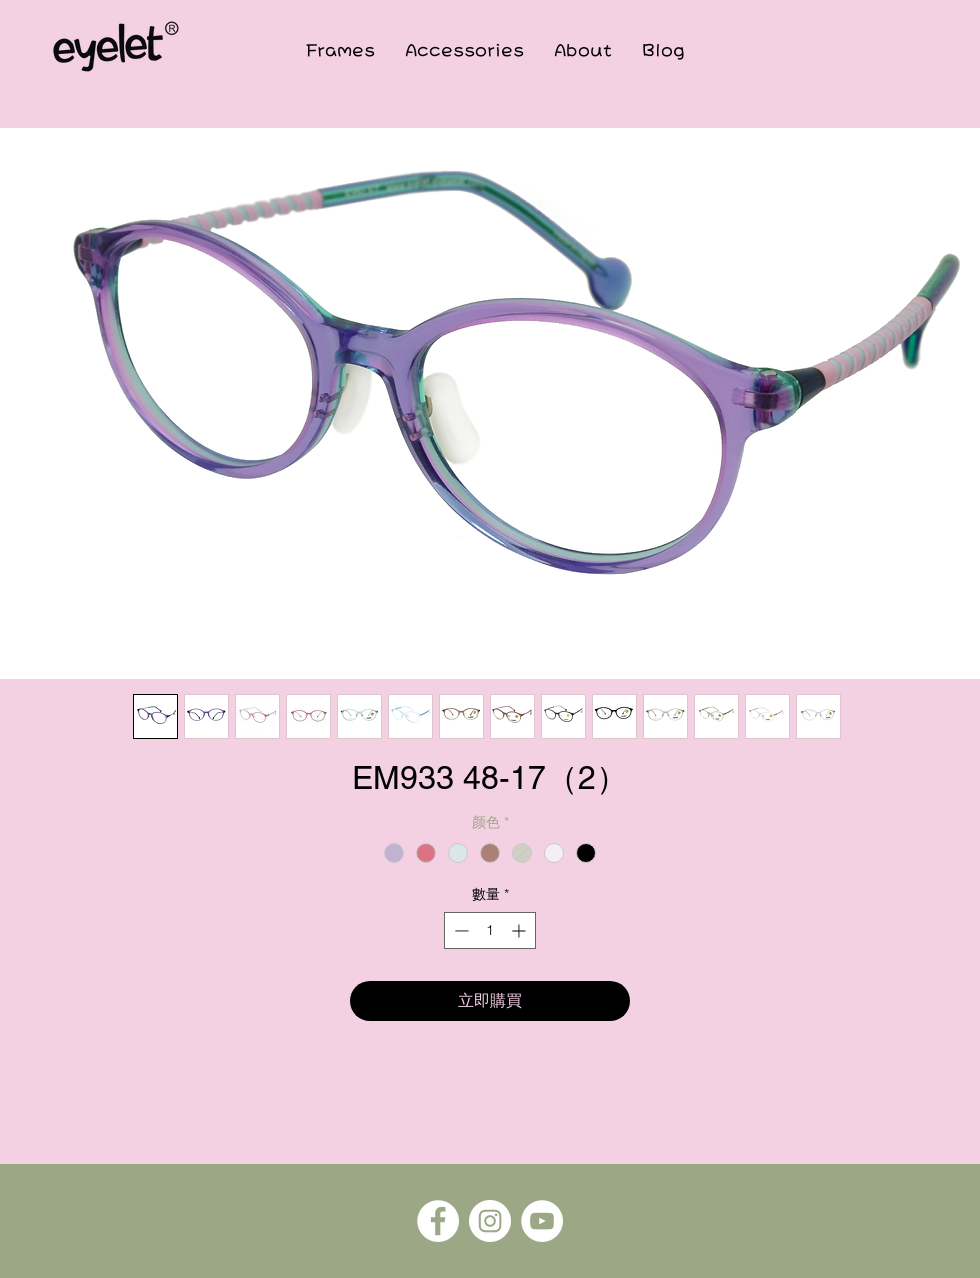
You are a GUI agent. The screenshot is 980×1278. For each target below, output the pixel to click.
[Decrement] (459, 930)
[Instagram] (490, 1221)
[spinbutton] (490, 930)
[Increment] (520, 930)
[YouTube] (542, 1221)
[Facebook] (438, 1221)
